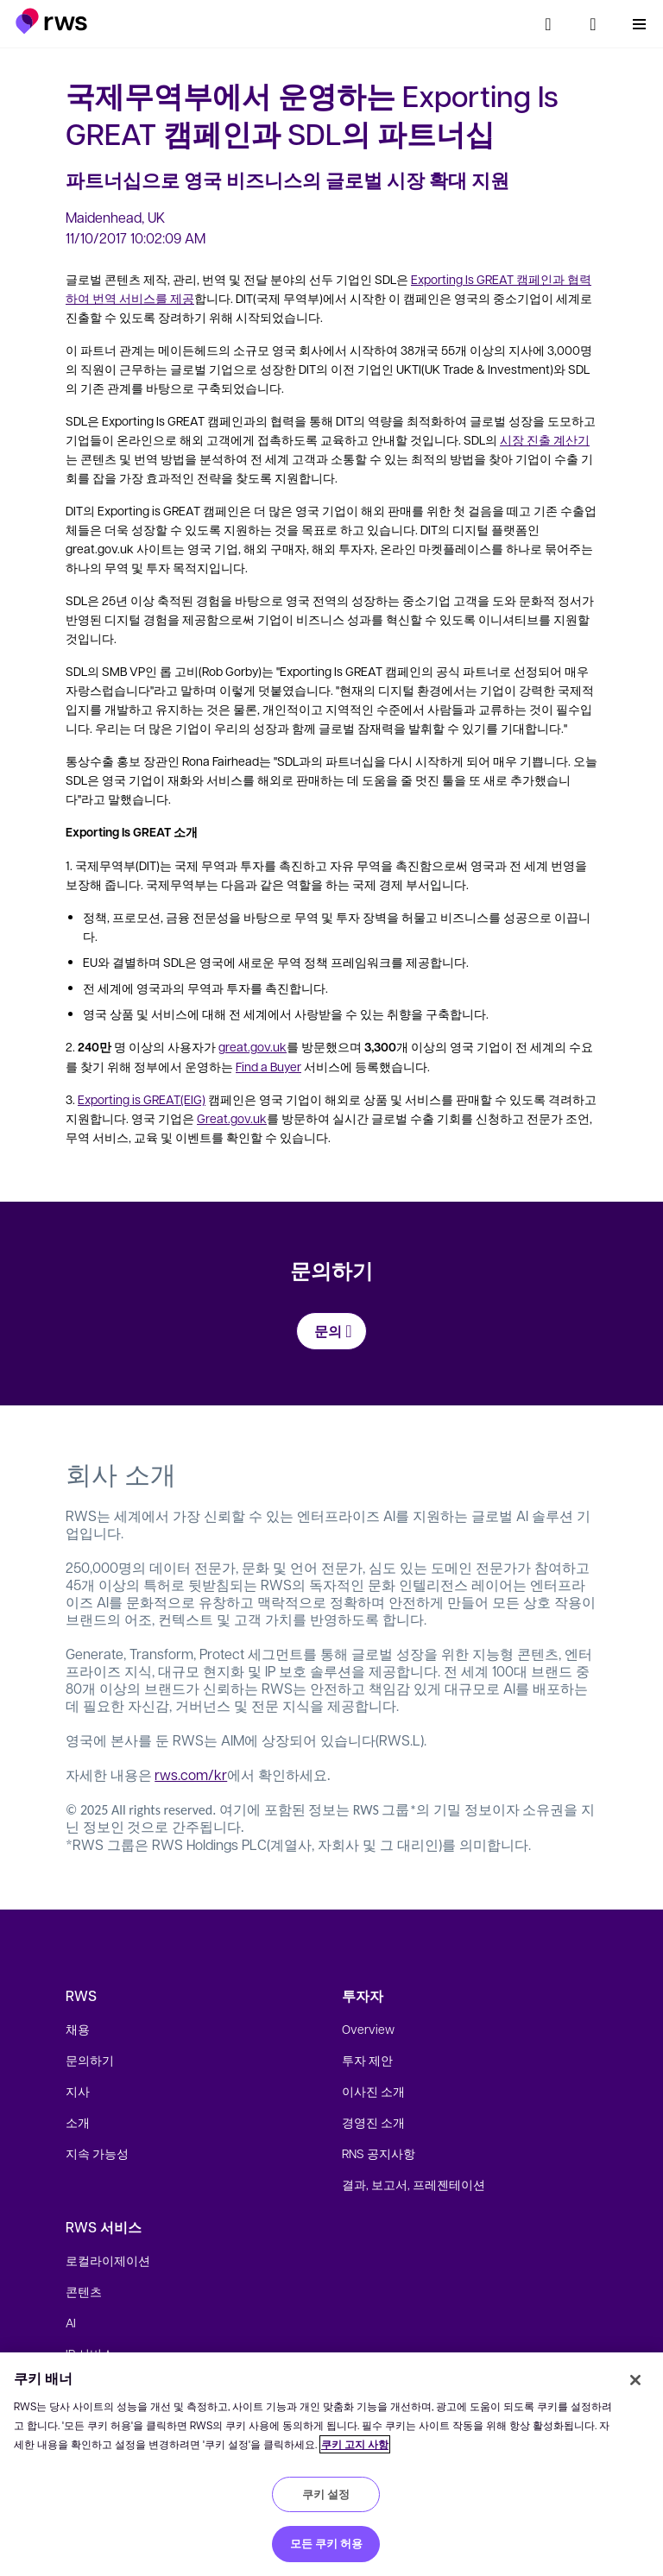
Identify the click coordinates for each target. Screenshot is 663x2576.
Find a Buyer (268, 1066)
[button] (51, 21)
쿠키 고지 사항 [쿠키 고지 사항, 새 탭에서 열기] (354, 2444)
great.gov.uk (252, 1046)
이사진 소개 (373, 2091)
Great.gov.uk (232, 1118)
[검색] (548, 24)
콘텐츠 (84, 2291)
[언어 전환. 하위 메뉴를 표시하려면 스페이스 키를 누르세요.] (593, 24)
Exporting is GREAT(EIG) (141, 1099)
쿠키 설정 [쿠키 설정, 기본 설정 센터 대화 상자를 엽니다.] (326, 2494)
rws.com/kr (191, 1774)
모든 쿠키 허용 (326, 2543)
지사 (78, 2091)
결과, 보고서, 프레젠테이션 (413, 2184)
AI (71, 2322)
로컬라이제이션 (108, 2260)
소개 (78, 2122)
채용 (78, 2028)
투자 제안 (367, 2060)
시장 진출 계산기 (545, 439)
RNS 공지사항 (378, 2153)
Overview (368, 2028)
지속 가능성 (97, 2153)
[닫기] (635, 2380)
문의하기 (90, 2060)
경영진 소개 (373, 2122)
